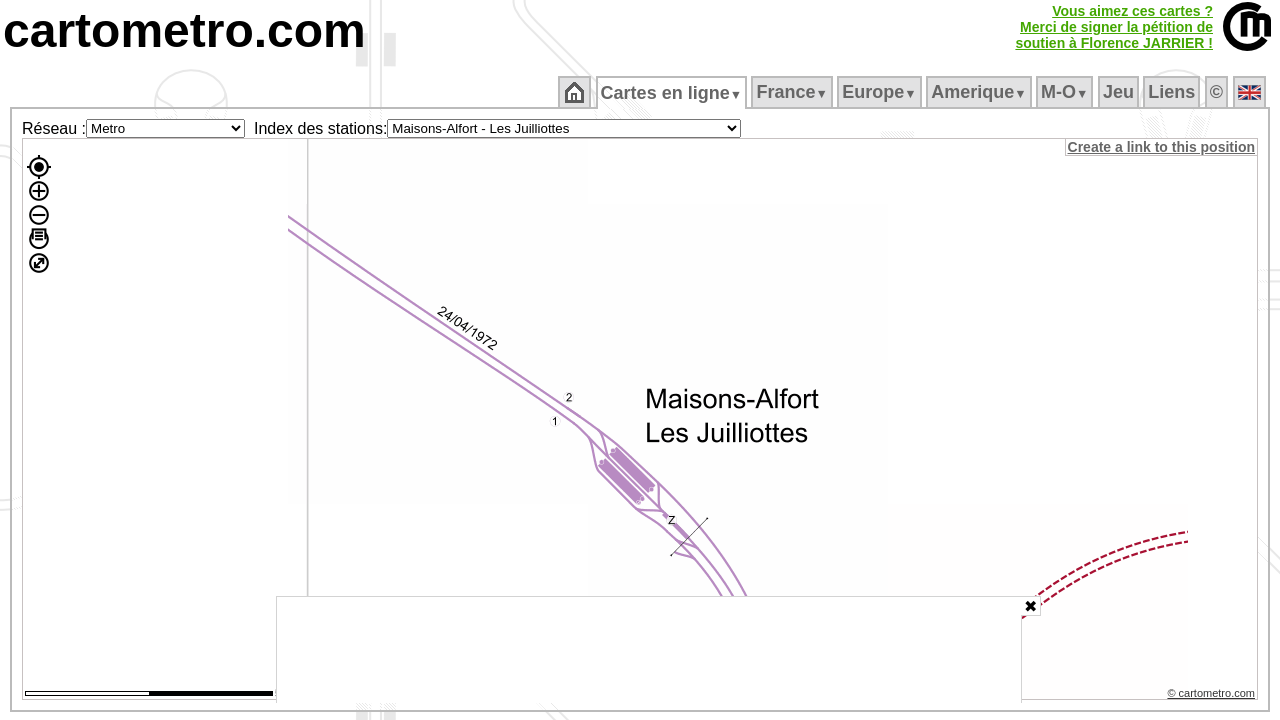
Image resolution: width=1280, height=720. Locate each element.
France (793, 92)
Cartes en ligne (672, 93)
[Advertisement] (649, 650)
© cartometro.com (1213, 696)
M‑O (1066, 92)
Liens (1173, 92)
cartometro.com (184, 30)
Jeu (1119, 92)
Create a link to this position (1162, 147)
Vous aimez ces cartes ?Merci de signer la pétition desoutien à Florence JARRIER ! (1114, 27)
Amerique (980, 92)
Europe (881, 92)
